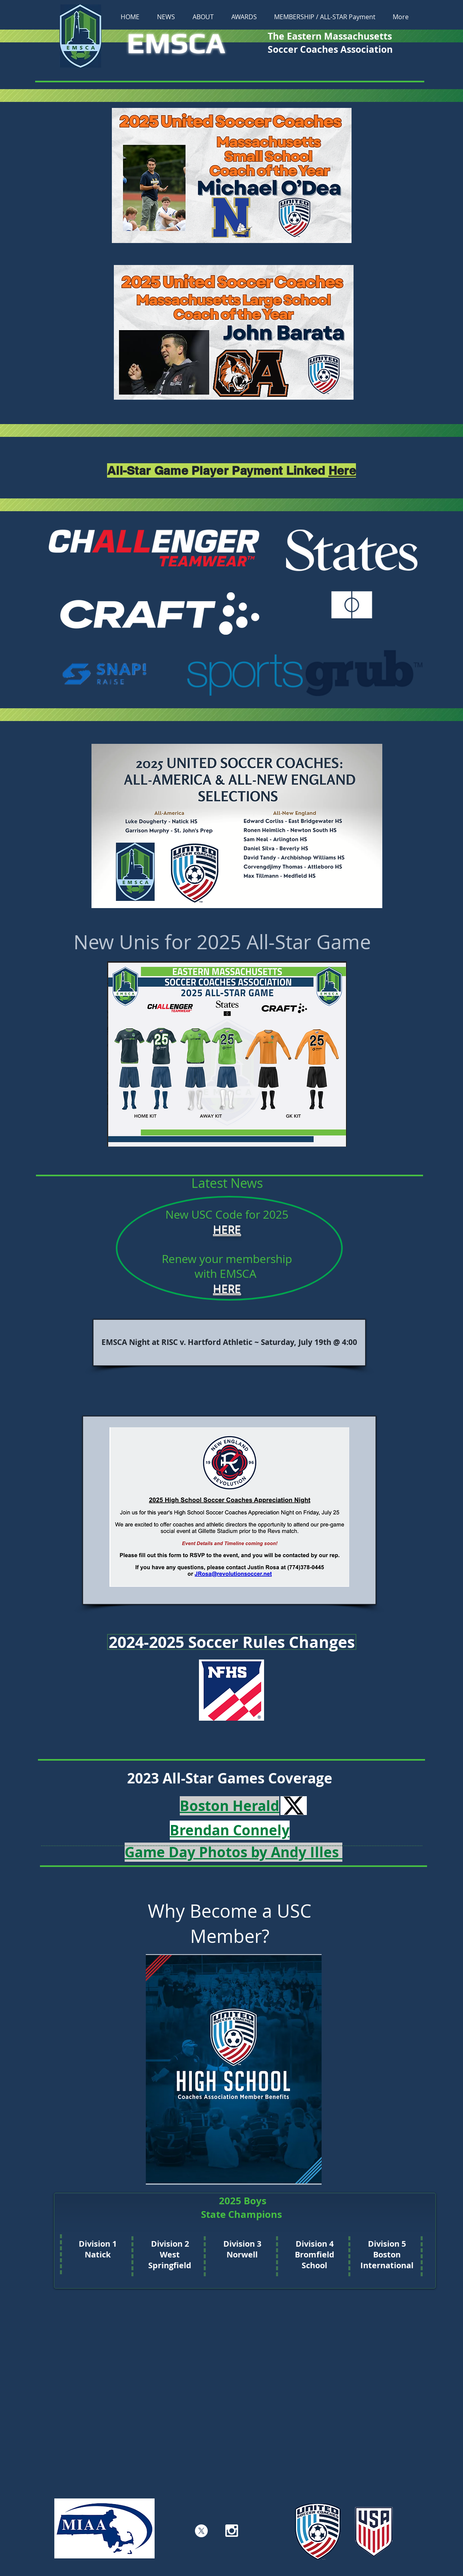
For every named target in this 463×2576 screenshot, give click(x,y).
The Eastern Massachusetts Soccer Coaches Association (331, 43)
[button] (203, 17)
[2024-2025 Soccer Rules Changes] (231, 1642)
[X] (201, 2530)
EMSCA (176, 43)
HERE (227, 1229)
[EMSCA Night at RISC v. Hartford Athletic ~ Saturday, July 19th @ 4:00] (229, 1342)
